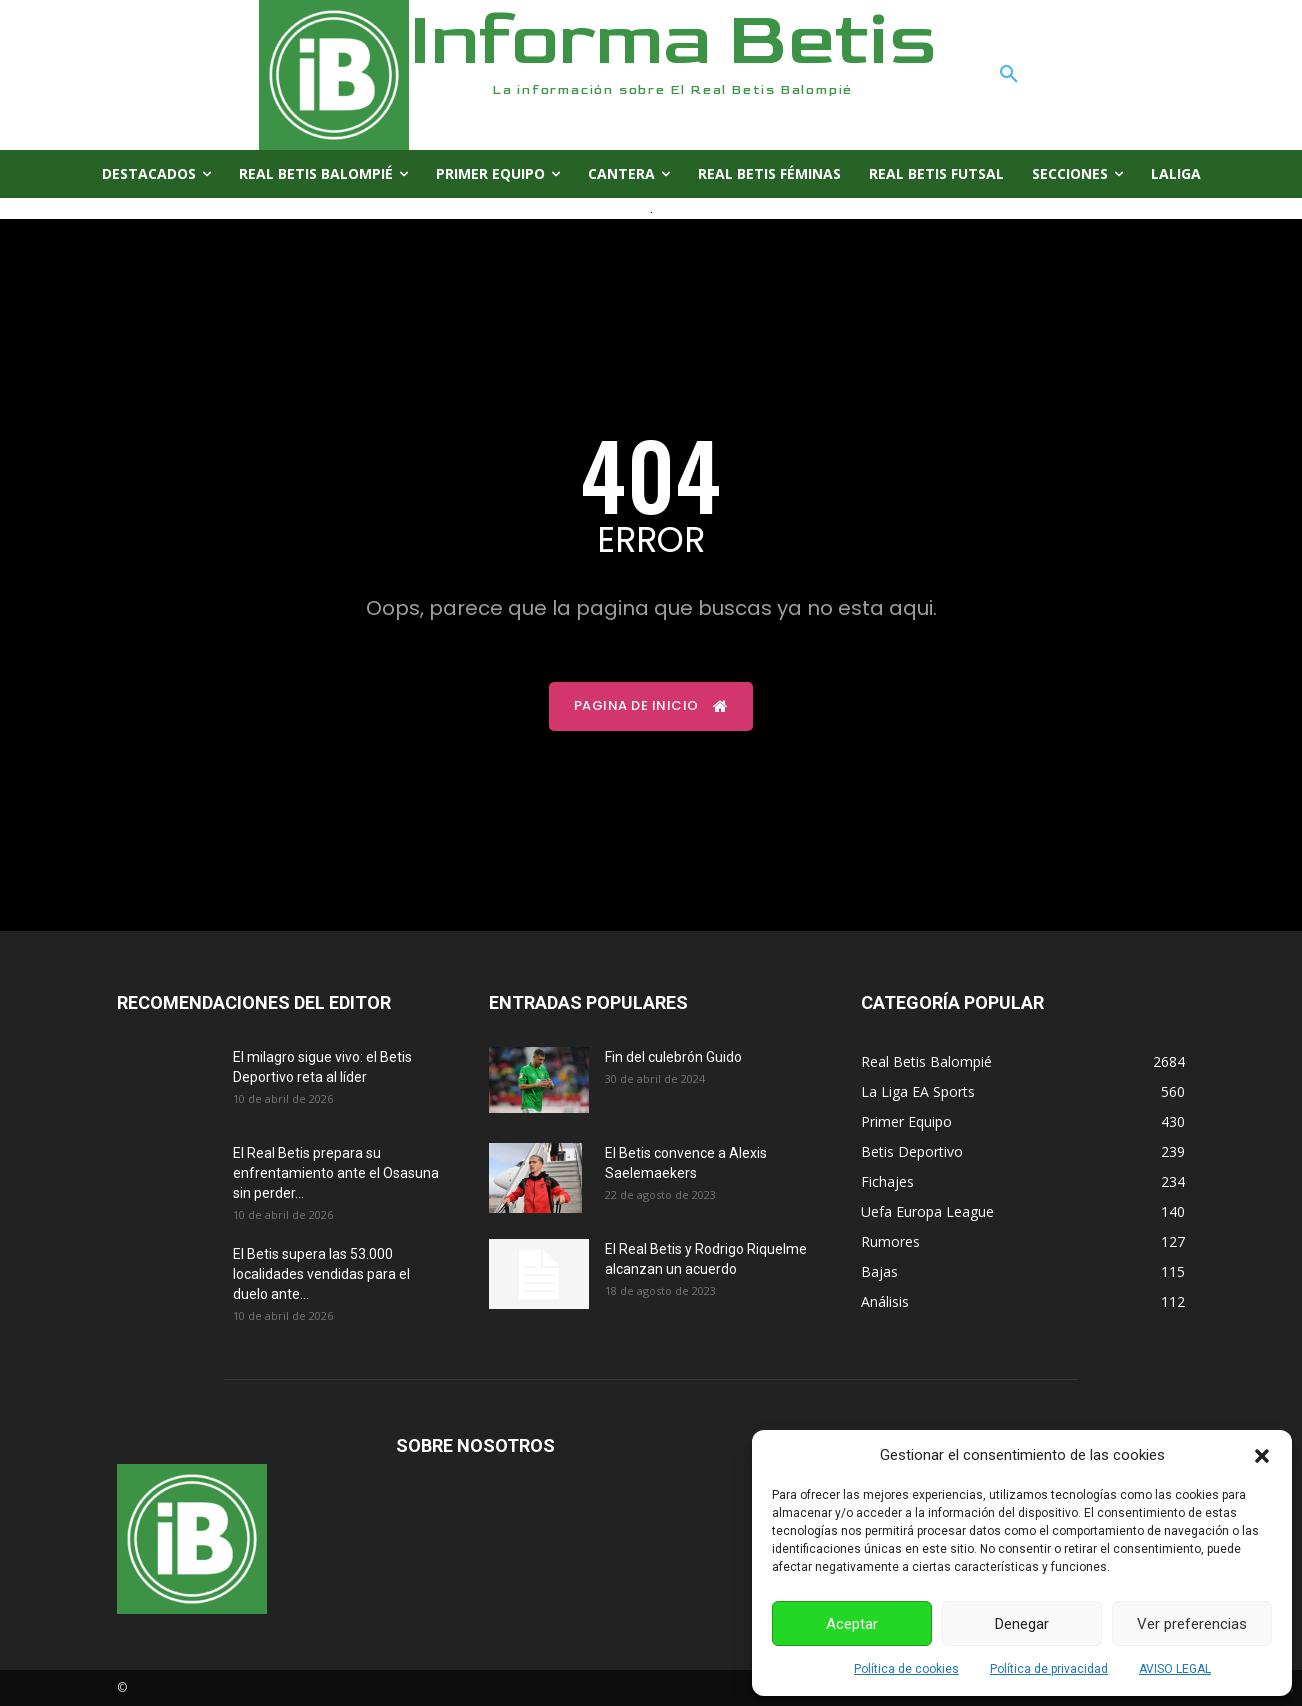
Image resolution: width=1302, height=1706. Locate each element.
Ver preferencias (1192, 1624)
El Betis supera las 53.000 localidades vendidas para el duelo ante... (321, 1274)
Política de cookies (906, 1669)
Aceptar (852, 1624)
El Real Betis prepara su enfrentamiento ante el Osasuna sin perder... (336, 1173)
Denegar (1022, 1624)
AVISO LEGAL (1175, 1669)
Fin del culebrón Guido (673, 1057)
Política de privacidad (1049, 1669)
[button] (1262, 1456)
